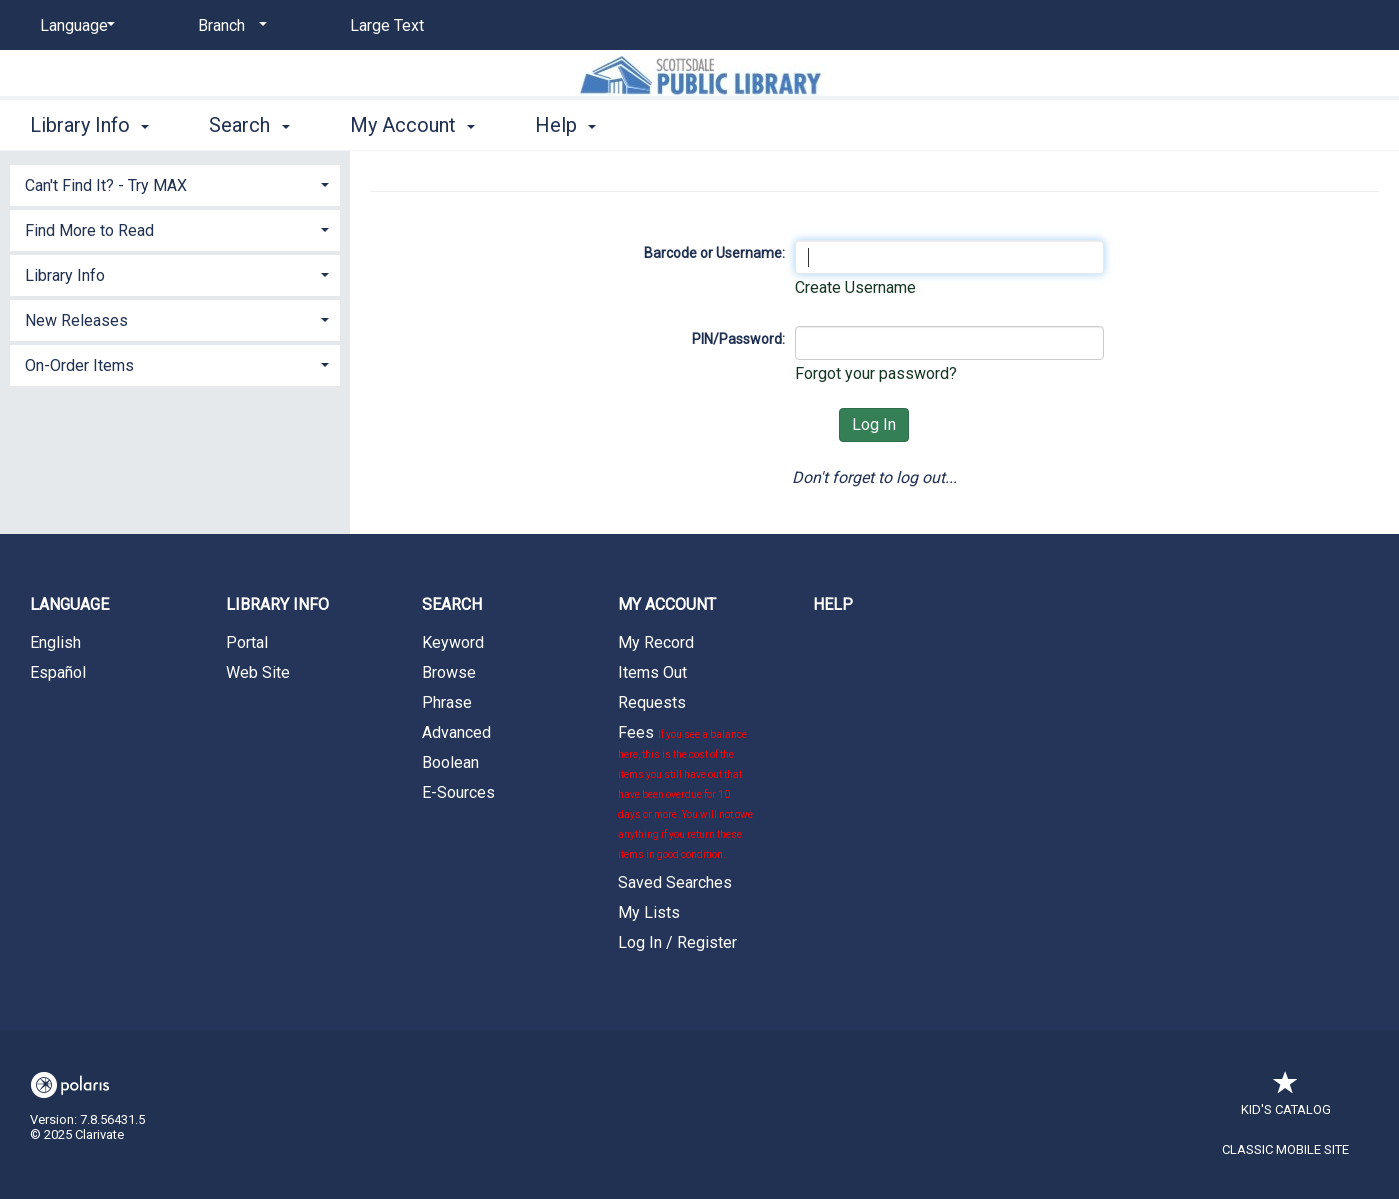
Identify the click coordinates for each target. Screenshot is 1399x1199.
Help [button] (565, 125)
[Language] (74, 26)
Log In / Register (677, 942)
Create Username (855, 287)
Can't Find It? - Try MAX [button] (106, 185)
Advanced (456, 732)
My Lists (649, 912)
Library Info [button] (89, 125)
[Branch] (229, 26)
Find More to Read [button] (89, 230)
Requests (652, 702)
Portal (247, 642)
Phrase (447, 702)
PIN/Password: (738, 339)
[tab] (175, 183)
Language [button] (69, 604)
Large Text (387, 25)
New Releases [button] (76, 320)
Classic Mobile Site (1285, 1149)
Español (58, 672)
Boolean (450, 762)
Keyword (453, 642)
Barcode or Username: (714, 253)
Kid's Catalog (1286, 1099)
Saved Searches (675, 882)
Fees (685, 791)
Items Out (652, 672)
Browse (449, 672)
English (55, 642)
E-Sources (458, 792)
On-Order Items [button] (79, 365)
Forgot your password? (876, 373)
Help (833, 604)
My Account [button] (412, 125)
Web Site (258, 672)
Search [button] (249, 125)
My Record (656, 642)
